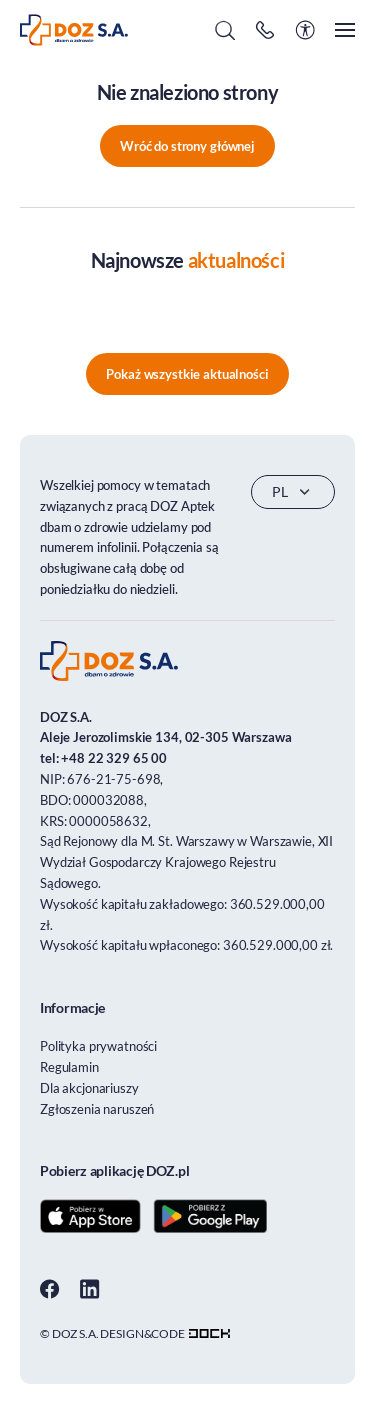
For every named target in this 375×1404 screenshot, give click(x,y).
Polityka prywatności (98, 1046)
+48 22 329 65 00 (114, 758)
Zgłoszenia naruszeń (97, 1109)
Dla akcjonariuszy (89, 1088)
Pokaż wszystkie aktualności (187, 374)
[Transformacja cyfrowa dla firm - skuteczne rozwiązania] (210, 1333)
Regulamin (69, 1067)
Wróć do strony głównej (187, 146)
